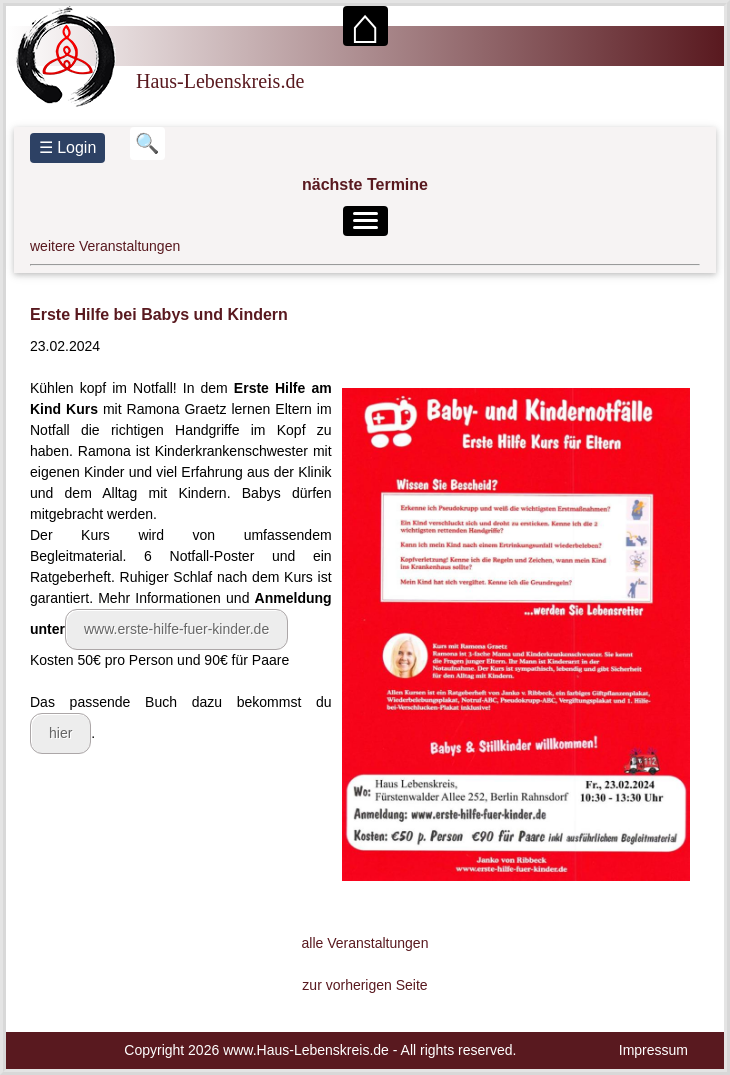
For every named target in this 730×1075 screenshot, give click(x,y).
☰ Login (68, 147)
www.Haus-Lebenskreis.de (306, 1050)
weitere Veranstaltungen (105, 246)
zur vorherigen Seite (364, 985)
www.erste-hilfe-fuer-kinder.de (176, 629)
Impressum (653, 1050)
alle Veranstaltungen (365, 943)
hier (60, 733)
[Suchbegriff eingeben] (147, 143)
